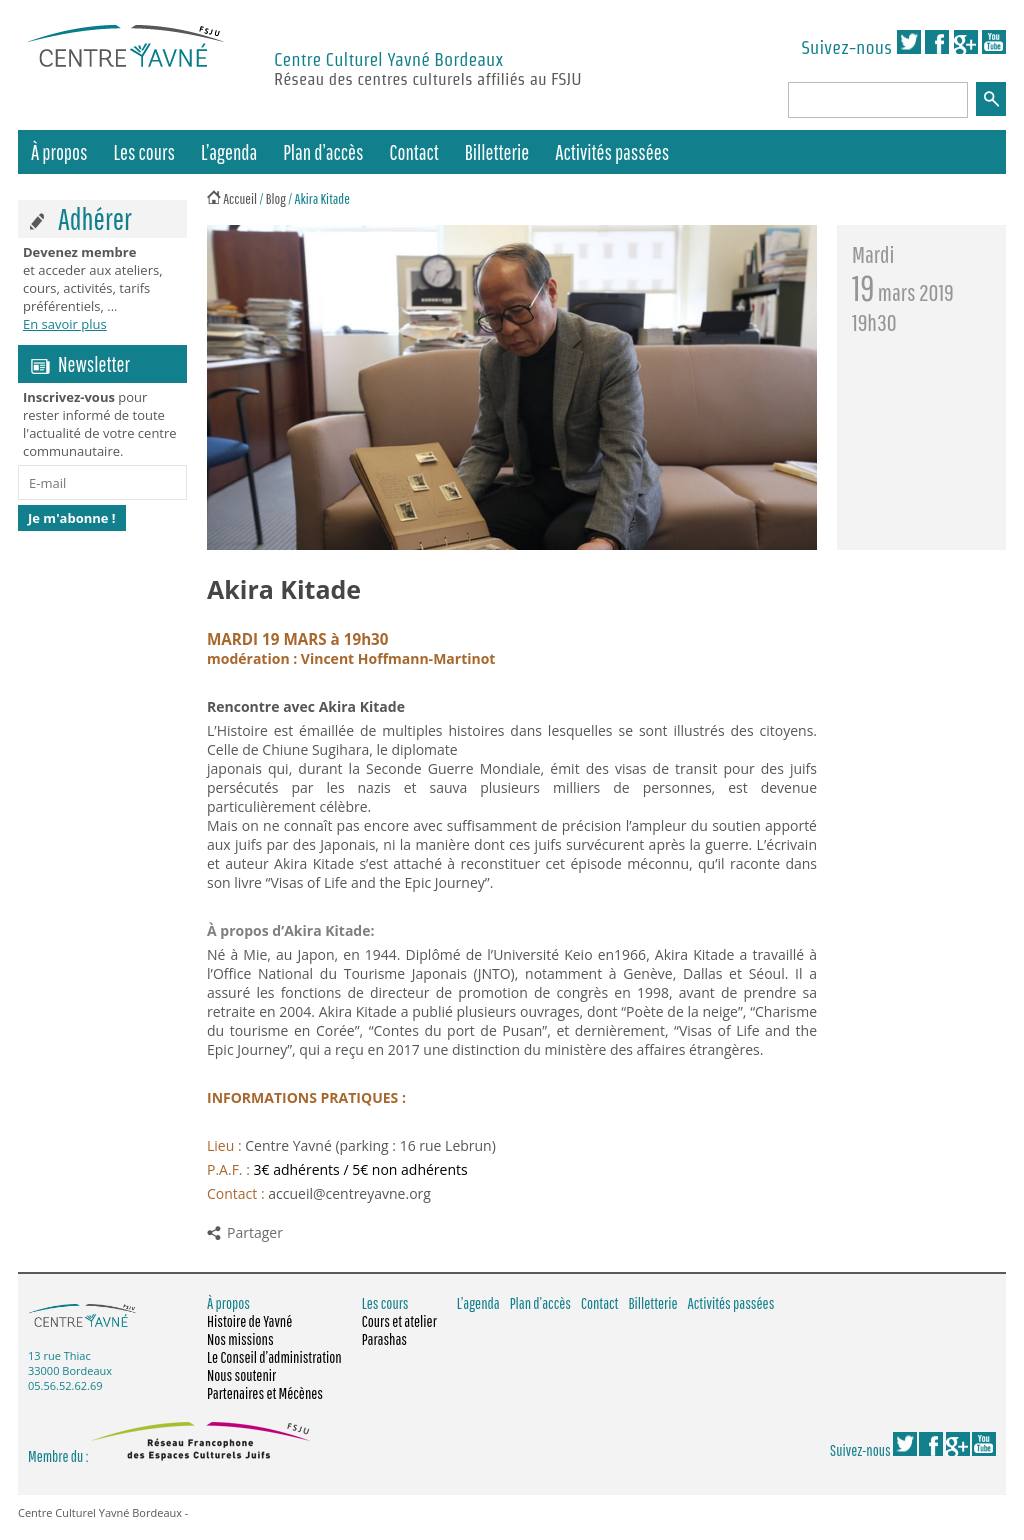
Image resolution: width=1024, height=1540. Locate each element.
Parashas (384, 1339)
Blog (276, 198)
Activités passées (612, 152)
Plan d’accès (323, 152)
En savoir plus (65, 324)
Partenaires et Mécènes (265, 1393)
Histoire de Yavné (249, 1321)
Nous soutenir (241, 1375)
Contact (414, 152)
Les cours (144, 152)
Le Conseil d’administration (274, 1357)
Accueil (240, 198)
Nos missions (240, 1339)
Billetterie (497, 152)
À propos (59, 152)
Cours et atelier (399, 1321)
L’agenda (229, 152)
